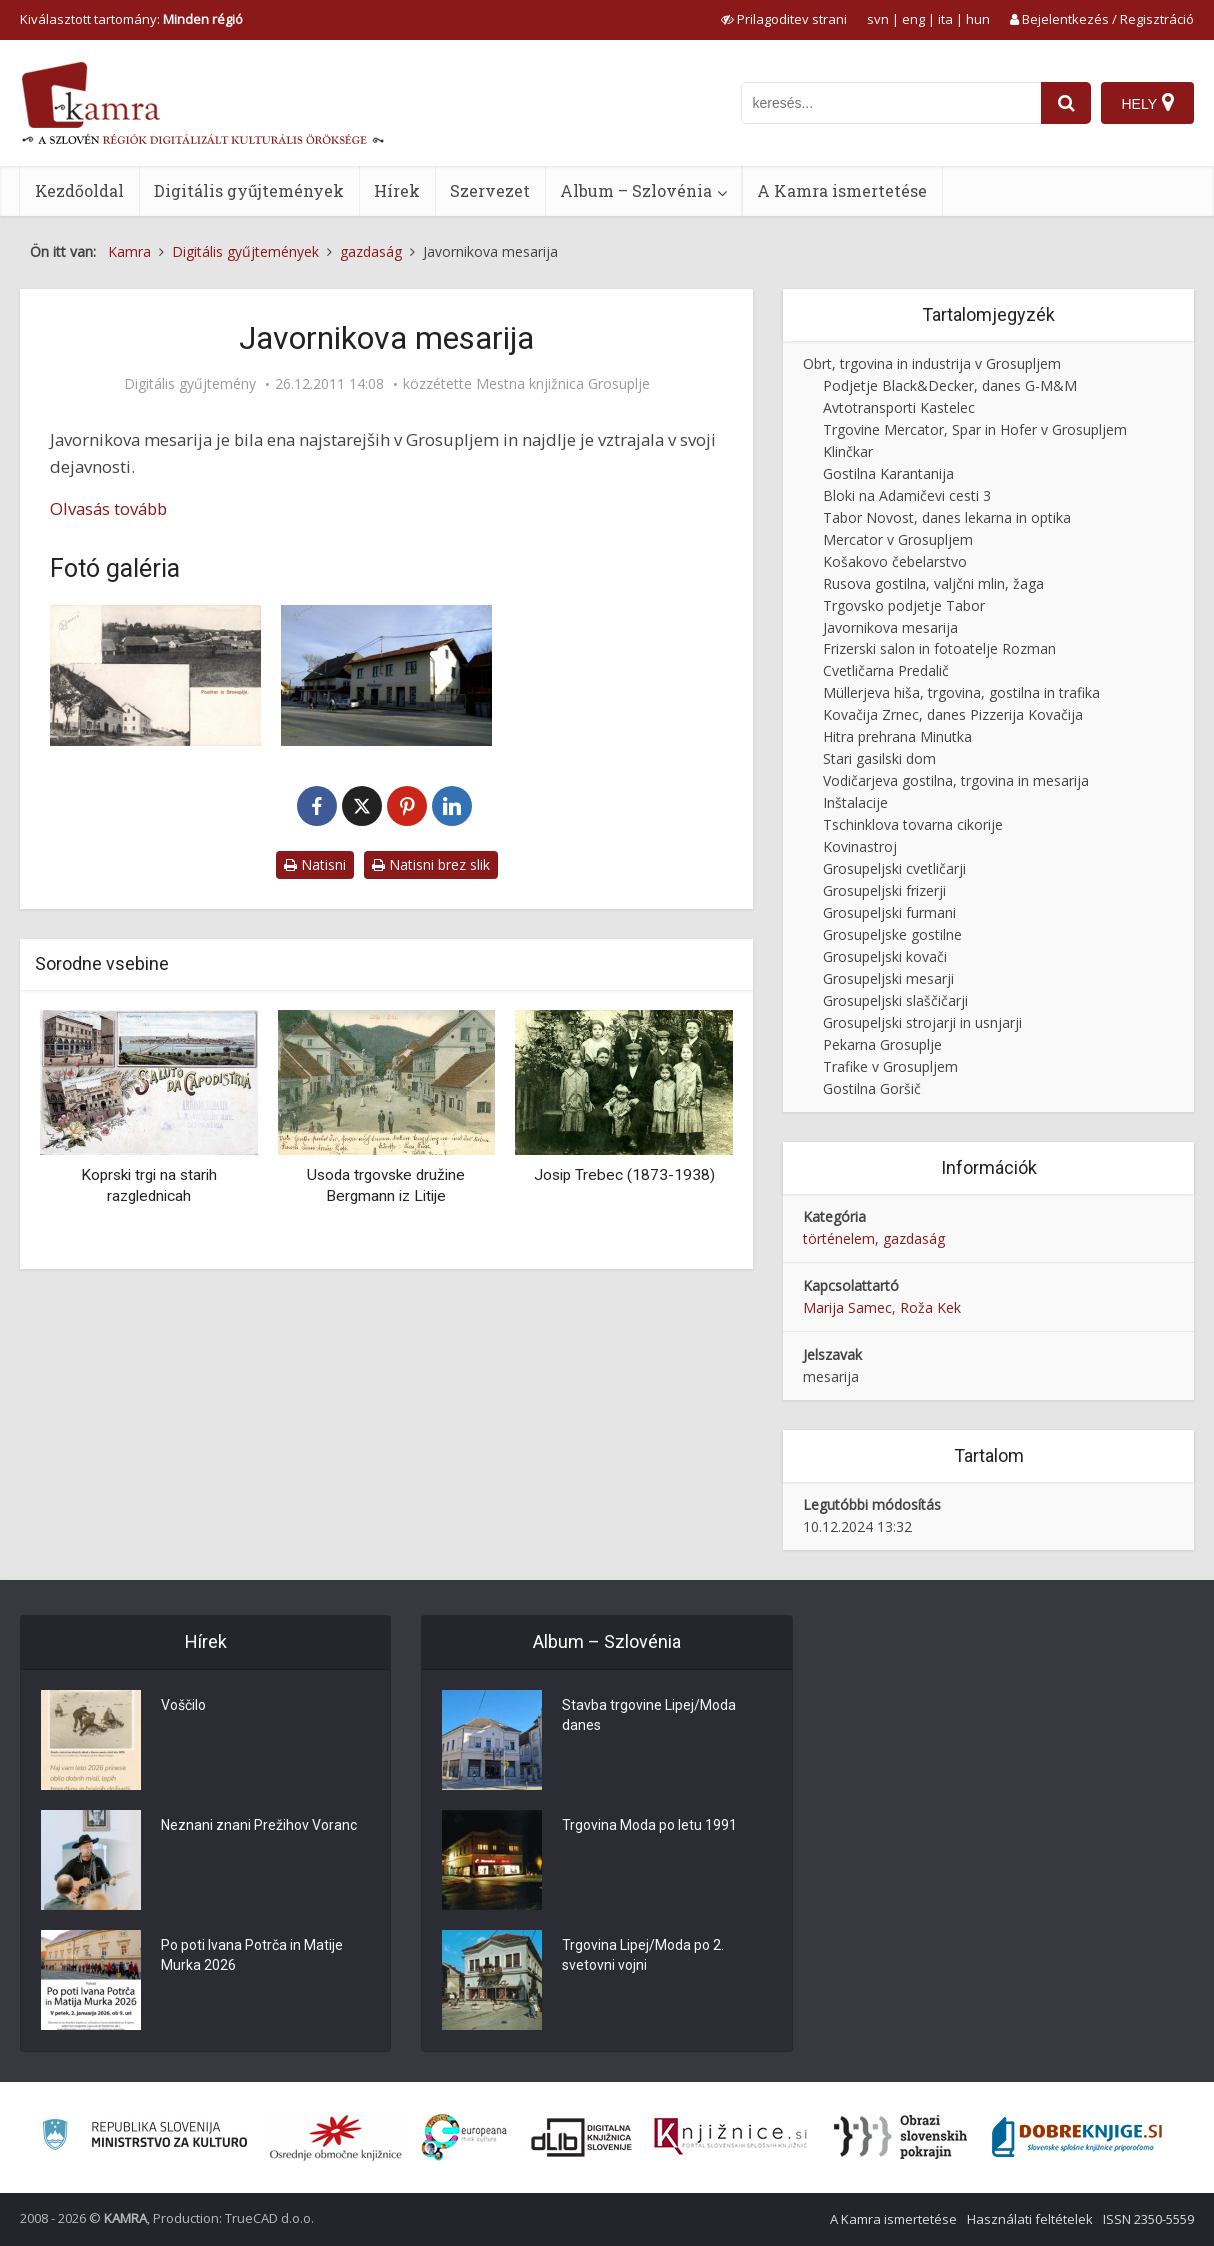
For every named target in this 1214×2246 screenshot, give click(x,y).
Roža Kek (930, 1307)
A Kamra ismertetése (842, 190)
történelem (839, 1238)
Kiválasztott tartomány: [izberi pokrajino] (131, 19)
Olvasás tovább (108, 508)
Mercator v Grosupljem (898, 539)
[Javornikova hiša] (155, 675)
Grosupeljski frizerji (884, 890)
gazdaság (914, 1238)
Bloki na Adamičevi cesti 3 (907, 495)
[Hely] (1147, 103)
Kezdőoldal (79, 190)
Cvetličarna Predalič (886, 670)
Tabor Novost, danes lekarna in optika (947, 517)
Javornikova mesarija (890, 627)
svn (878, 19)
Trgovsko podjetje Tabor (904, 605)
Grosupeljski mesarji (888, 978)
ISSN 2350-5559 (1148, 2219)
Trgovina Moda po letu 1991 (649, 1825)
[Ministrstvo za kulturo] (144, 2137)
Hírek (397, 190)
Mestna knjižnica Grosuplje (563, 384)
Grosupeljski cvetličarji (894, 868)
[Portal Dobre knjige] (1077, 2137)
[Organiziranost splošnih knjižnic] (336, 2137)
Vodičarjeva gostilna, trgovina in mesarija (956, 780)
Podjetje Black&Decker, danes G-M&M (950, 385)
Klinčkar (848, 451)
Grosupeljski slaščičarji (895, 1000)
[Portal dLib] (582, 2137)
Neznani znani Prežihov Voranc (259, 1825)
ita (945, 19)
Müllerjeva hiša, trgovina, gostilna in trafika (961, 692)
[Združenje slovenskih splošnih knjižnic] (730, 2137)
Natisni (315, 864)
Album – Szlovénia (636, 190)
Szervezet (490, 190)
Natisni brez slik (431, 864)
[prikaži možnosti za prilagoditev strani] (784, 19)
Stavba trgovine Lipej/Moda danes (649, 1715)
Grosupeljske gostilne (892, 934)
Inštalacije (855, 802)
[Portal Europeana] (464, 2137)
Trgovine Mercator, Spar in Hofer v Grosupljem (975, 429)
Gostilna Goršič (872, 1088)
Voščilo (183, 1705)
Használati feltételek (1030, 2219)
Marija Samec (847, 1307)
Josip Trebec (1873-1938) (624, 1175)
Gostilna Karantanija (888, 473)
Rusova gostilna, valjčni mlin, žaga (933, 583)
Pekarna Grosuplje (882, 1044)
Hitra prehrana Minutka (897, 736)
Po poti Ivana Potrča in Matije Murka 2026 (252, 1955)
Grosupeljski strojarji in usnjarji (922, 1022)
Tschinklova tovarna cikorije (913, 824)
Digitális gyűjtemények (249, 190)
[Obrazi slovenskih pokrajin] (900, 2137)
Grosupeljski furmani (889, 912)
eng (913, 19)
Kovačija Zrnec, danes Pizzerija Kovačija (953, 714)
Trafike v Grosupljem (890, 1066)
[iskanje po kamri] (891, 103)
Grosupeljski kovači (885, 956)
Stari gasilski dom (879, 758)
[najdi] (1066, 103)
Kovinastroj (860, 846)
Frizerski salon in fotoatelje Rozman (939, 648)
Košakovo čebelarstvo (895, 561)
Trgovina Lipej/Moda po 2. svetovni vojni (643, 1955)
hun (978, 19)
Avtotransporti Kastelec (899, 407)
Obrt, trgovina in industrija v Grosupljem (932, 363)
